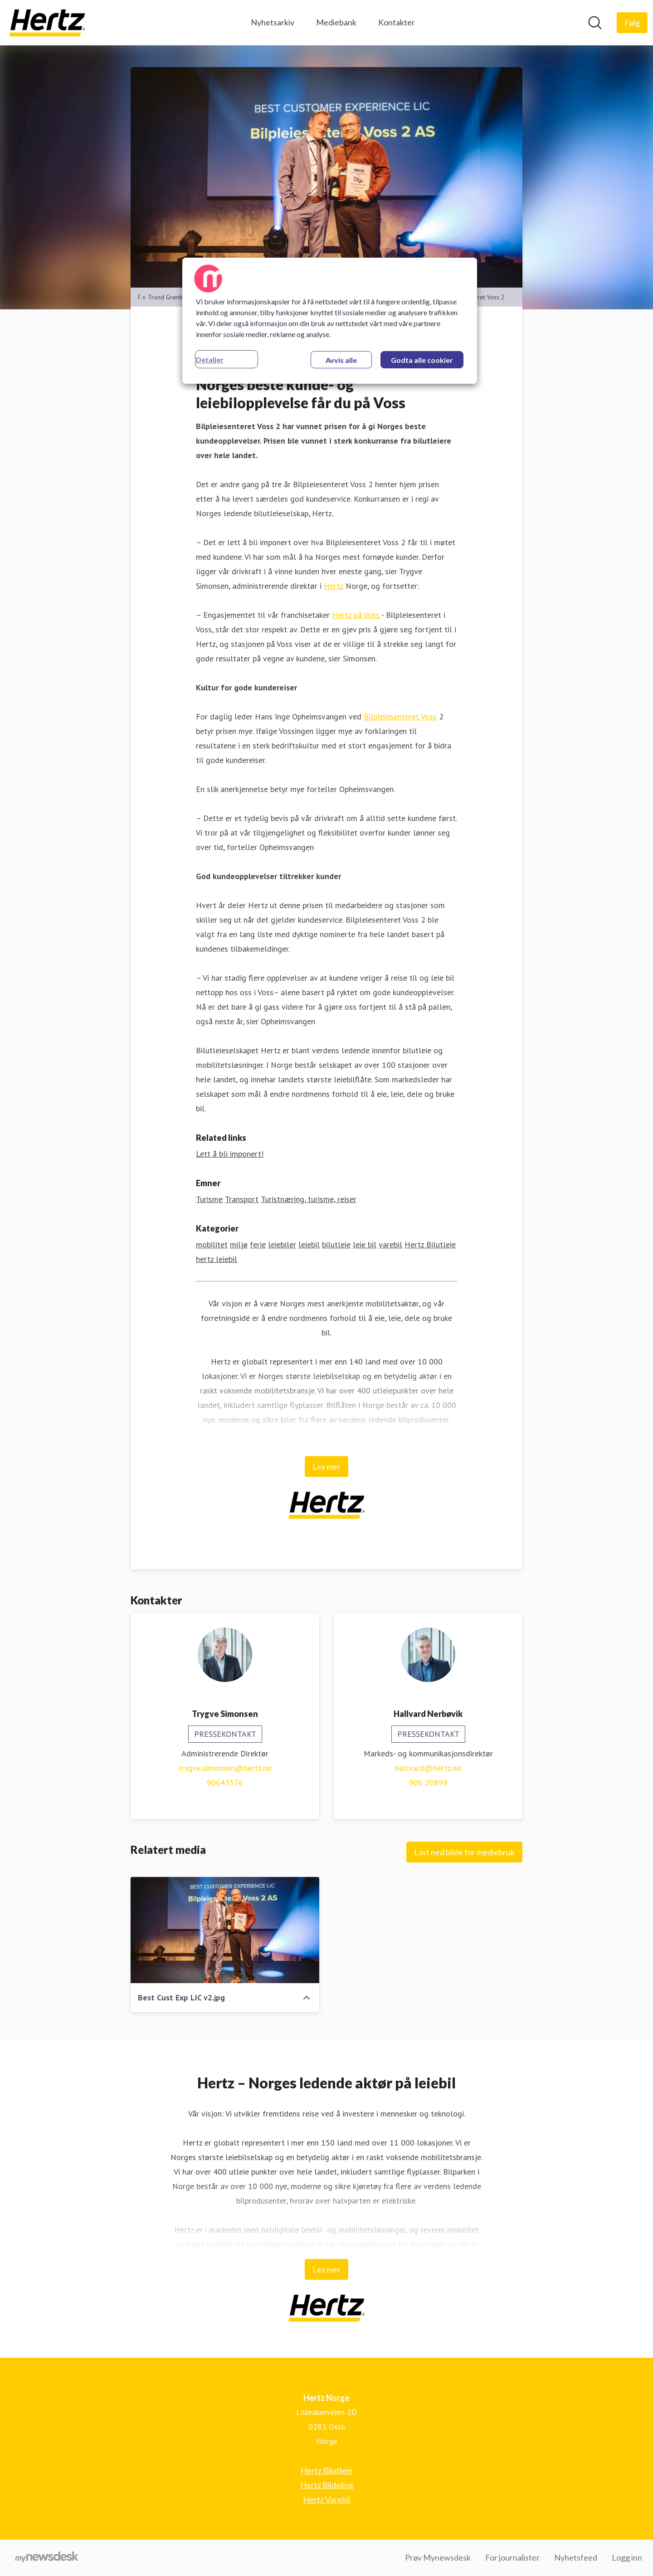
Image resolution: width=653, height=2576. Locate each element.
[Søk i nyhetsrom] (595, 22)
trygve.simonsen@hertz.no (225, 1768)
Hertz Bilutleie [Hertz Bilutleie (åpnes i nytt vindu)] (326, 2470)
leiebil (309, 1244)
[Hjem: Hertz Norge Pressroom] (47, 22)
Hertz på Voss (356, 615)
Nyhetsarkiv (272, 22)
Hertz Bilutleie (430, 1244)
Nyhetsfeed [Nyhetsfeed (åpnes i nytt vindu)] (575, 2557)
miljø (239, 1244)
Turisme (209, 1199)
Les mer (326, 1466)
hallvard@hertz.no (428, 1768)
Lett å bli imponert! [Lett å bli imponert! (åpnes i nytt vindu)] (229, 1154)
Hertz (333, 586)
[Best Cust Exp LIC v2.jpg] (225, 1930)
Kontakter (396, 22)
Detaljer (210, 359)
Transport (241, 1199)
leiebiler (282, 1244)
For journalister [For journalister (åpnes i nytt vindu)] (512, 2557)
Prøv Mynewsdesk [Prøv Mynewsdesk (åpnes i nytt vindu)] (438, 2557)
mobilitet (212, 1244)
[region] (329, 321)
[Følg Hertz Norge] (632, 22)
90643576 (225, 1782)
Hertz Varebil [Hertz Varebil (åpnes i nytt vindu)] (326, 2499)
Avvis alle (341, 360)
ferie (258, 1244)
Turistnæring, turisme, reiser (308, 1199)
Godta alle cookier (422, 360)
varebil (390, 1244)
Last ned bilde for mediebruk (464, 1852)
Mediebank (336, 22)
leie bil (364, 1244)
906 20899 (428, 1782)
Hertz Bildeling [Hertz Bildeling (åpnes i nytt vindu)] (326, 2485)
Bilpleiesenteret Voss (400, 716)
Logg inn (627, 2557)
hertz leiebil (216, 1259)
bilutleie (336, 1244)
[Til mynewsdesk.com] (47, 2558)
